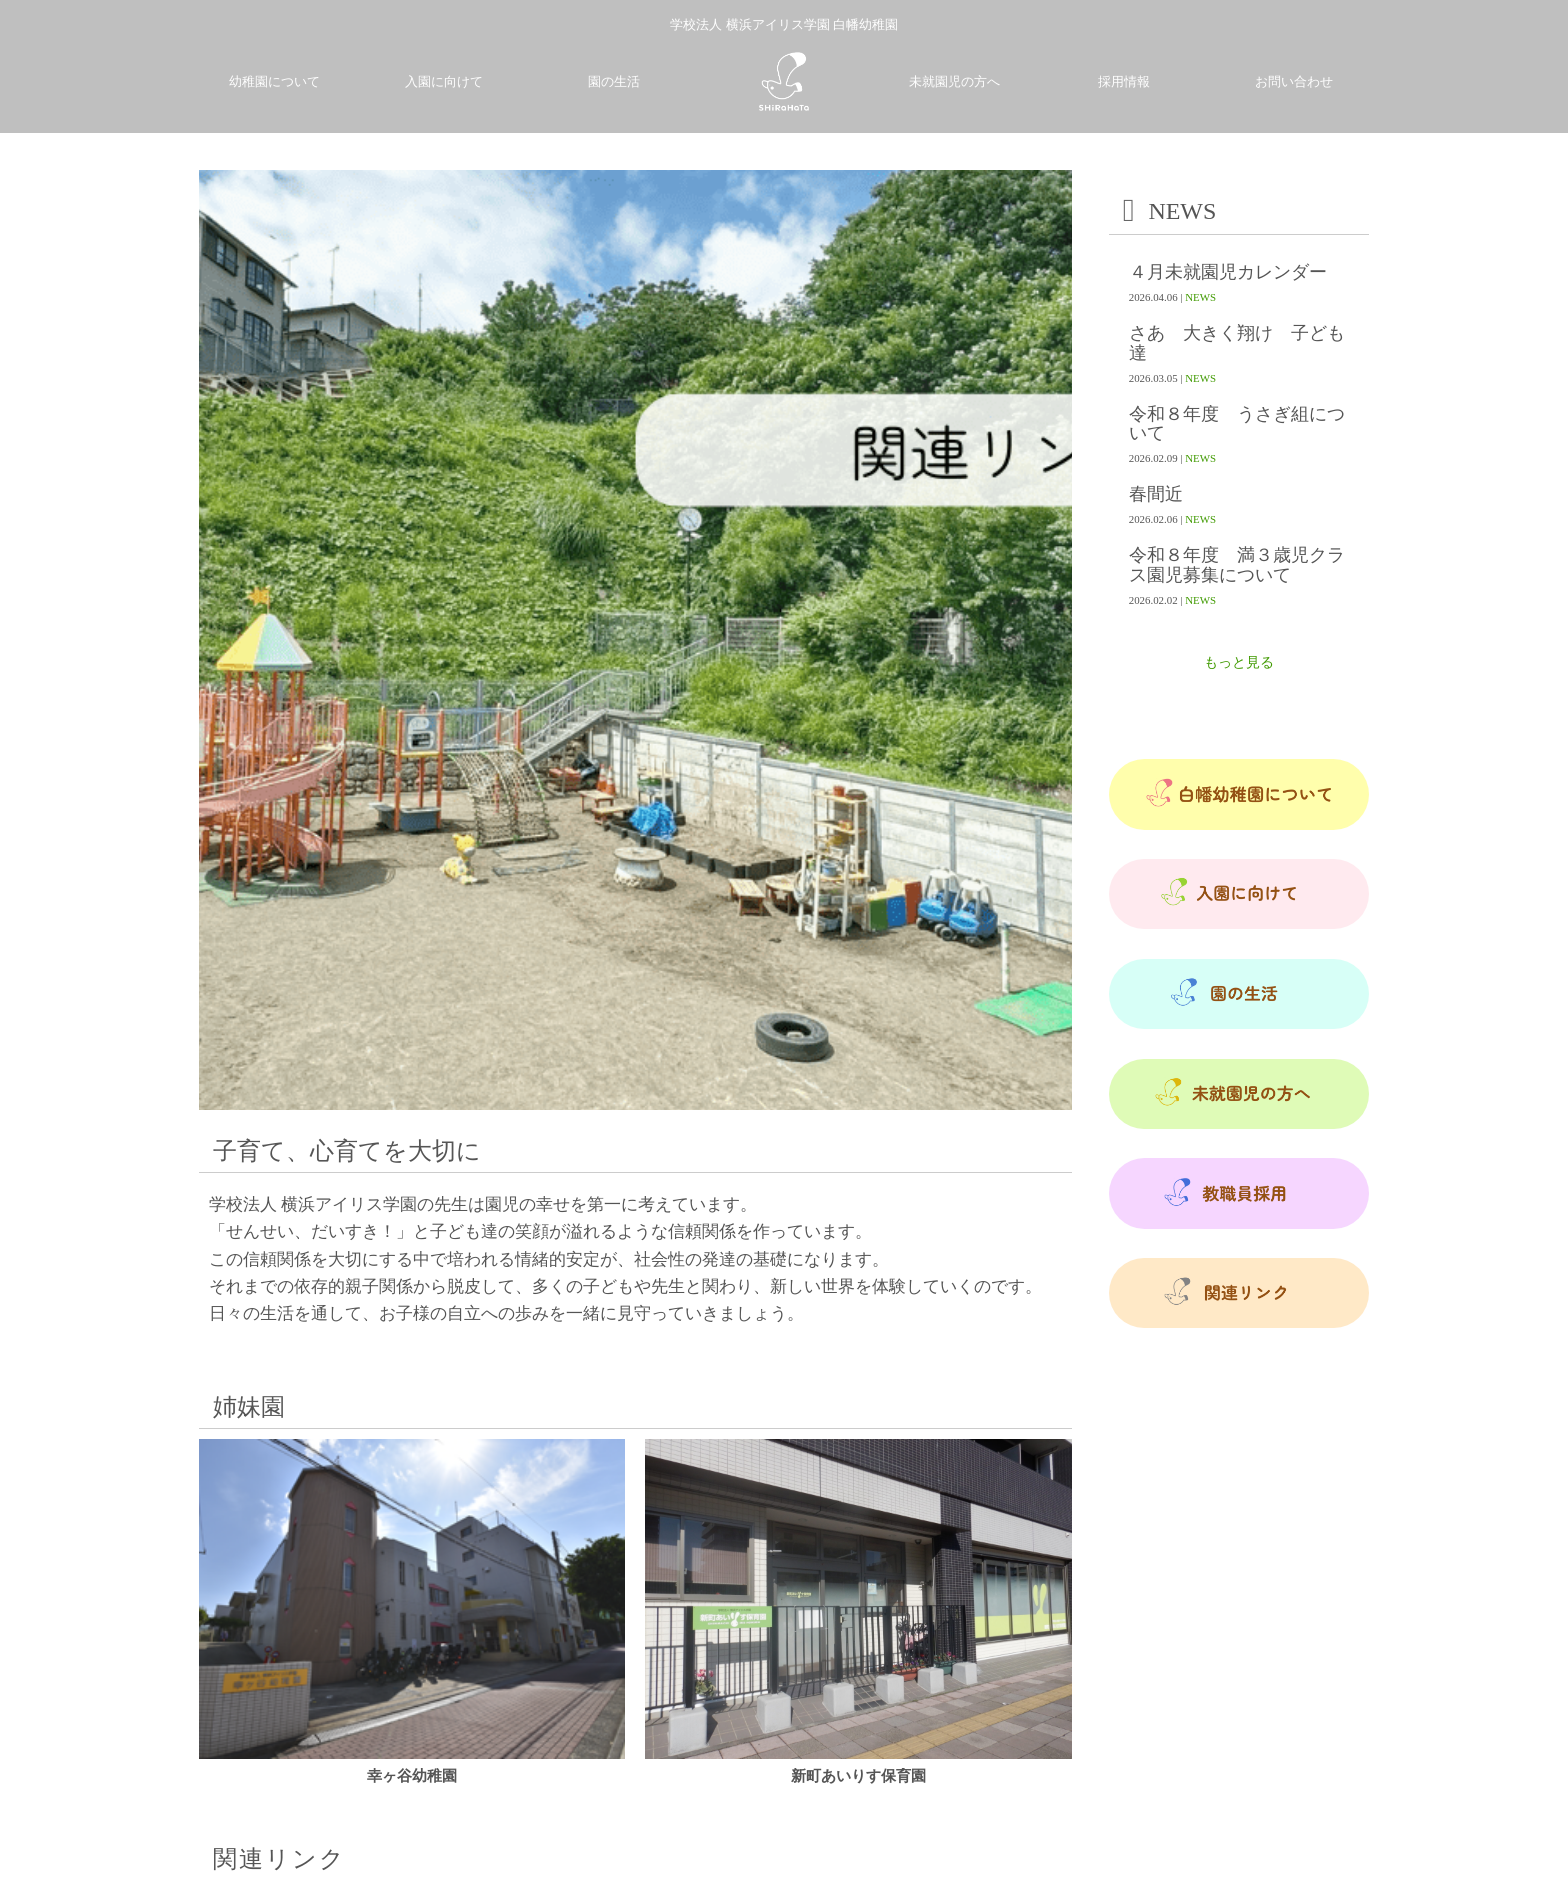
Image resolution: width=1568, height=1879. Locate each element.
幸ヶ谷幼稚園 (412, 1776)
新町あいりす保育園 (858, 1776)
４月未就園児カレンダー (1228, 272)
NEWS (1200, 297)
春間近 (1156, 494)
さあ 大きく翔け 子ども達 (1237, 343)
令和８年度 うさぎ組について (1237, 424)
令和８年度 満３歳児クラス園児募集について (1237, 565)
